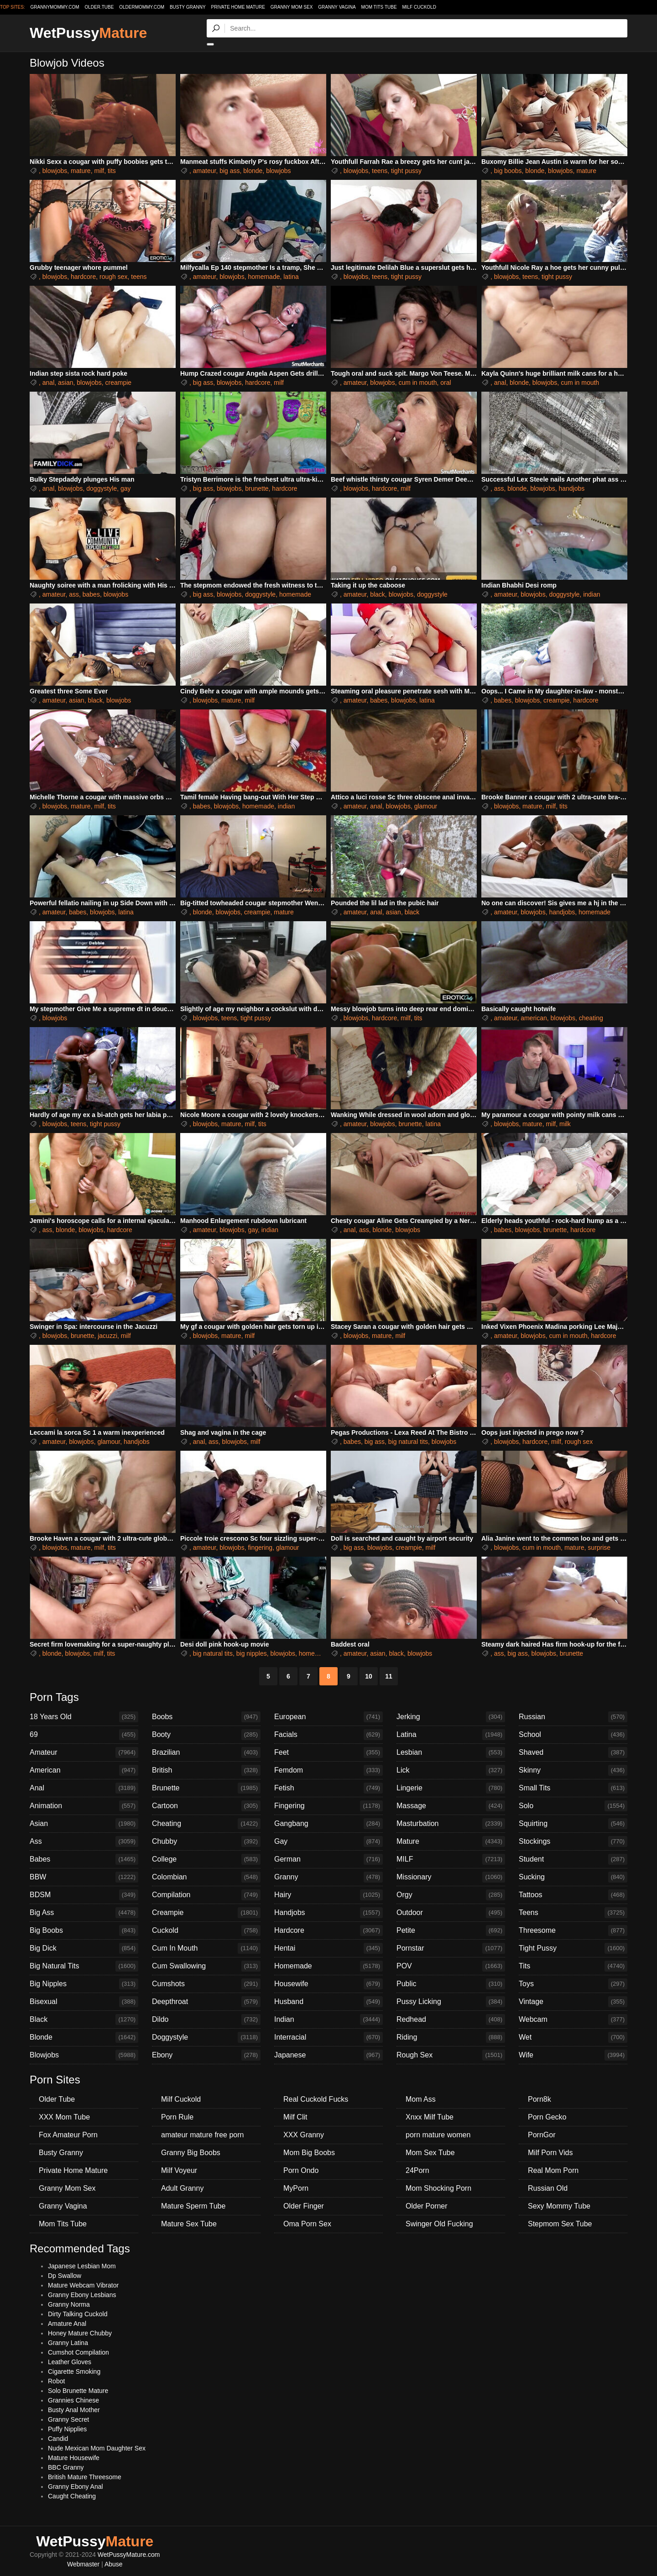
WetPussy (88, 33)
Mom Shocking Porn (438, 2188)
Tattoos (573, 1894)
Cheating (206, 1823)
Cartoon (206, 1805)
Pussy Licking (450, 2001)
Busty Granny (188, 7)
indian (591, 594)
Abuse (113, 2564)
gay (125, 488)
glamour (426, 806)
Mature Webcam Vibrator (83, 2285)
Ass (84, 1841)
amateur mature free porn (202, 2135)
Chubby (206, 1841)
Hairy (328, 1894)
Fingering (328, 1805)
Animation (84, 1805)
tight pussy (406, 170)
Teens (573, 1912)
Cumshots (206, 1983)
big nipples (251, 1653)
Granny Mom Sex (292, 7)
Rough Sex (450, 2055)
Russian (573, 1716)
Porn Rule (177, 2117)
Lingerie (450, 1788)
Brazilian (206, 1752)
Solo (573, 1805)
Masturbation (450, 1823)
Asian (84, 1823)
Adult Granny (182, 2188)
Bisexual (84, 2001)
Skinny (573, 1770)
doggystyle (101, 488)
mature (81, 170)
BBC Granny (66, 2467)
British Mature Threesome (84, 2477)
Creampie (206, 1912)
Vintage (573, 2001)
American (84, 1770)
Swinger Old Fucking (439, 2224)
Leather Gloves (69, 2362)
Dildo (206, 2019)
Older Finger (303, 2206)
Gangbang (328, 1823)
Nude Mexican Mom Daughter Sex (97, 2448)
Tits (573, 1966)
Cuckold (206, 1930)
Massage (450, 1805)
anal (48, 382)
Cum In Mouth (206, 1948)
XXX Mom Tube (64, 2117)
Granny (328, 1877)
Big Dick (84, 1948)
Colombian (206, 1877)
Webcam (573, 2019)
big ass (229, 170)
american (534, 1018)
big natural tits (408, 1441)
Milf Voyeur (179, 2170)
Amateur (84, 1752)
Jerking (450, 1716)
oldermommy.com (141, 7)
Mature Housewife (73, 2457)
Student (573, 1859)
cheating (591, 1018)
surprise (599, 1547)
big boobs (508, 170)
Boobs (206, 1716)
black (377, 594)
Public (450, 1983)
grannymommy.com (55, 7)
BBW (84, 1877)
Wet (573, 2037)
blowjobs (54, 170)
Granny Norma (69, 2304)
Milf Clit (295, 2117)
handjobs (571, 488)
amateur (204, 170)
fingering (260, 1547)
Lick (450, 1770)
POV (450, 1966)
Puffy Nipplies (67, 2429)
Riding (450, 2037)
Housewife (328, 1983)
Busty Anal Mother (74, 2409)
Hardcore (328, 1930)
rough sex (113, 276)
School (573, 1734)
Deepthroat (206, 2001)
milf (99, 170)
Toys (573, 1983)
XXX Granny (303, 2135)
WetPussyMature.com (129, 2554)
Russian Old (548, 2188)
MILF (450, 1859)
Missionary (450, 1877)
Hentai (328, 1948)
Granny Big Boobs (190, 2152)
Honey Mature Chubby (80, 2333)
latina (290, 276)
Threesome (573, 1930)
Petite (450, 1930)
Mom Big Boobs (309, 2152)
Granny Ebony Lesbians (82, 2294)
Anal (84, 1788)
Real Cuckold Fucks (315, 2099)
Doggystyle (206, 2037)
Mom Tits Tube (379, 7)
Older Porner (427, 2206)
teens (379, 170)
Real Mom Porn (553, 2170)
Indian (328, 2019)
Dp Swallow (64, 2275)
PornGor (541, 2135)
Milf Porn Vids (550, 2152)
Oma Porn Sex (307, 2224)
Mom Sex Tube (430, 2152)
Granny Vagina (336, 7)
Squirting (573, 1823)
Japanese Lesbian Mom (82, 2266)
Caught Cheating (72, 2496)
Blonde (84, 2037)
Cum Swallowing (206, 1966)
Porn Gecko (547, 2117)
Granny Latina (68, 2342)
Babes (84, 1859)
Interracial (328, 2037)
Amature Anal (67, 2323)
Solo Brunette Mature (78, 2390)
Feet (328, 1752)
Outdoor (450, 1912)
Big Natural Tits (84, 1966)
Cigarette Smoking (74, 2371)
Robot (56, 2381)
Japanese (328, 2055)
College (206, 1859)
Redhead (450, 2019)
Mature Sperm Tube (193, 2206)
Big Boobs (84, 1930)
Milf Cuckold (419, 7)
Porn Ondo (300, 2170)
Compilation (206, 1894)
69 (84, 1734)
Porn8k (539, 2099)
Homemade (328, 1966)
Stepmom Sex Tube (560, 2224)
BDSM (84, 1894)
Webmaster (83, 2564)
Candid (58, 2438)
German (328, 1859)
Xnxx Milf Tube (430, 2117)
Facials (328, 1734)
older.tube (99, 7)
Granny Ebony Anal (75, 2486)
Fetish (328, 1788)
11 (388, 1676)
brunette (256, 488)
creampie (118, 382)
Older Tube (57, 2099)
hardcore (83, 276)
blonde (252, 170)
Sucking (573, 1877)
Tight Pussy (573, 1948)
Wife (573, 2055)
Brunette (206, 1788)
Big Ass (84, 1912)
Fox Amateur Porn (68, 2135)
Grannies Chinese (73, 2400)
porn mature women (438, 2135)
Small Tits (573, 1788)
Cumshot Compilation (78, 2352)
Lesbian (450, 1752)
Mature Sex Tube (189, 2224)
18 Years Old (84, 1716)
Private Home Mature (238, 7)
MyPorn (295, 2188)
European (328, 1716)
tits (112, 170)
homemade (264, 276)
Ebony (206, 2055)
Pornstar (450, 1948)
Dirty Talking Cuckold (77, 2314)
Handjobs (328, 1912)
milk (565, 1124)
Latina (450, 1734)
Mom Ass (421, 2099)
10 (368, 1676)
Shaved (573, 1752)
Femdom (328, 1770)
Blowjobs (84, 2055)
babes (91, 594)
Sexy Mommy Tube (559, 2206)
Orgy (450, 1894)
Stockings (573, 1841)
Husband (328, 2001)
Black (84, 2019)
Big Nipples (84, 1983)
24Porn (417, 2170)
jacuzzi (107, 1335)
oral (445, 382)
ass (499, 488)
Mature (450, 1841)
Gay (328, 1841)
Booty (206, 1734)
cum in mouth (417, 382)
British (206, 1770)
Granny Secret (68, 2419)
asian (65, 382)
